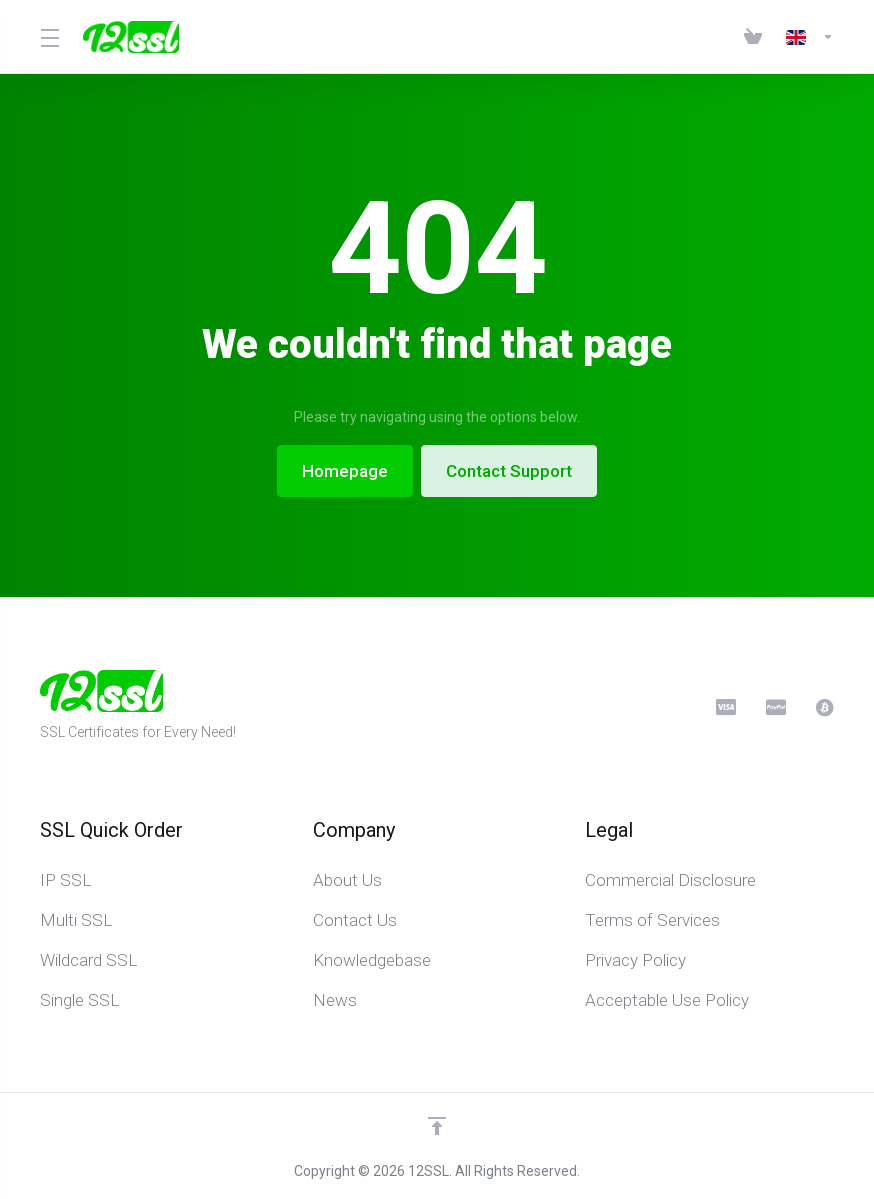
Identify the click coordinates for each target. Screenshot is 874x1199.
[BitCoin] (825, 707)
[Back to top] (437, 1126)
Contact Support (509, 471)
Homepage (345, 471)
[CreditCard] (725, 707)
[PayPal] (775, 707)
